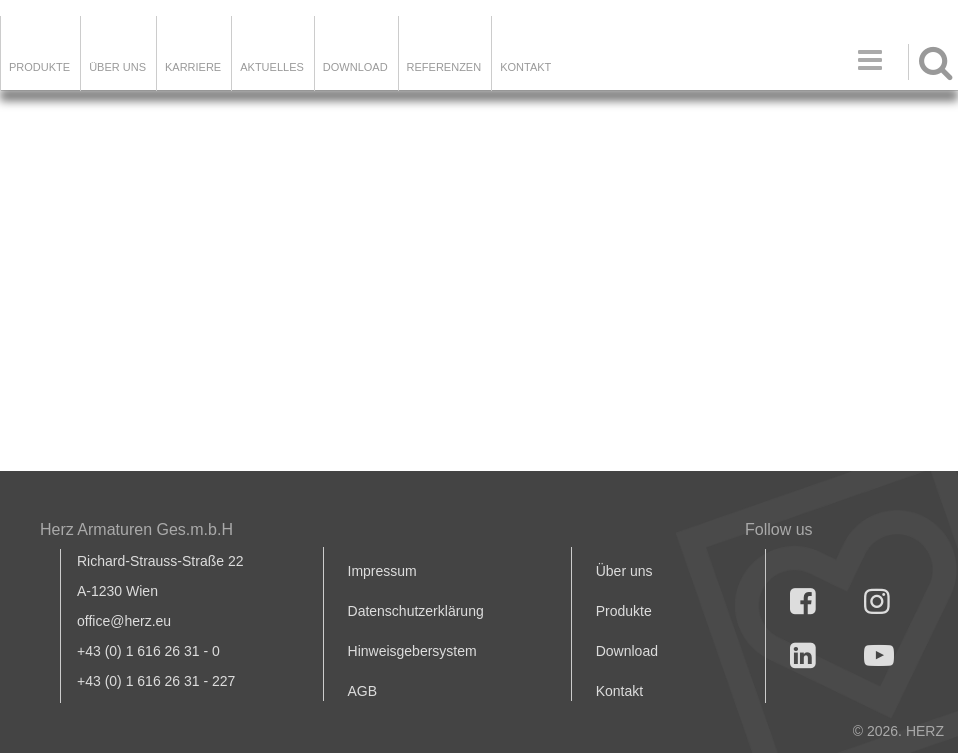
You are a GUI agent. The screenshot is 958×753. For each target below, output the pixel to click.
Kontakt (619, 691)
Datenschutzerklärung (416, 611)
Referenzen (444, 67)
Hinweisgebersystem (412, 651)
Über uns (624, 571)
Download (627, 651)
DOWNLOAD (355, 67)
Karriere (193, 67)
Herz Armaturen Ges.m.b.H (136, 529)
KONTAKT (525, 67)
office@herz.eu (124, 621)
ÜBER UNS (117, 67)
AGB (363, 691)
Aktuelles (272, 67)
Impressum (382, 571)
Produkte (39, 67)
